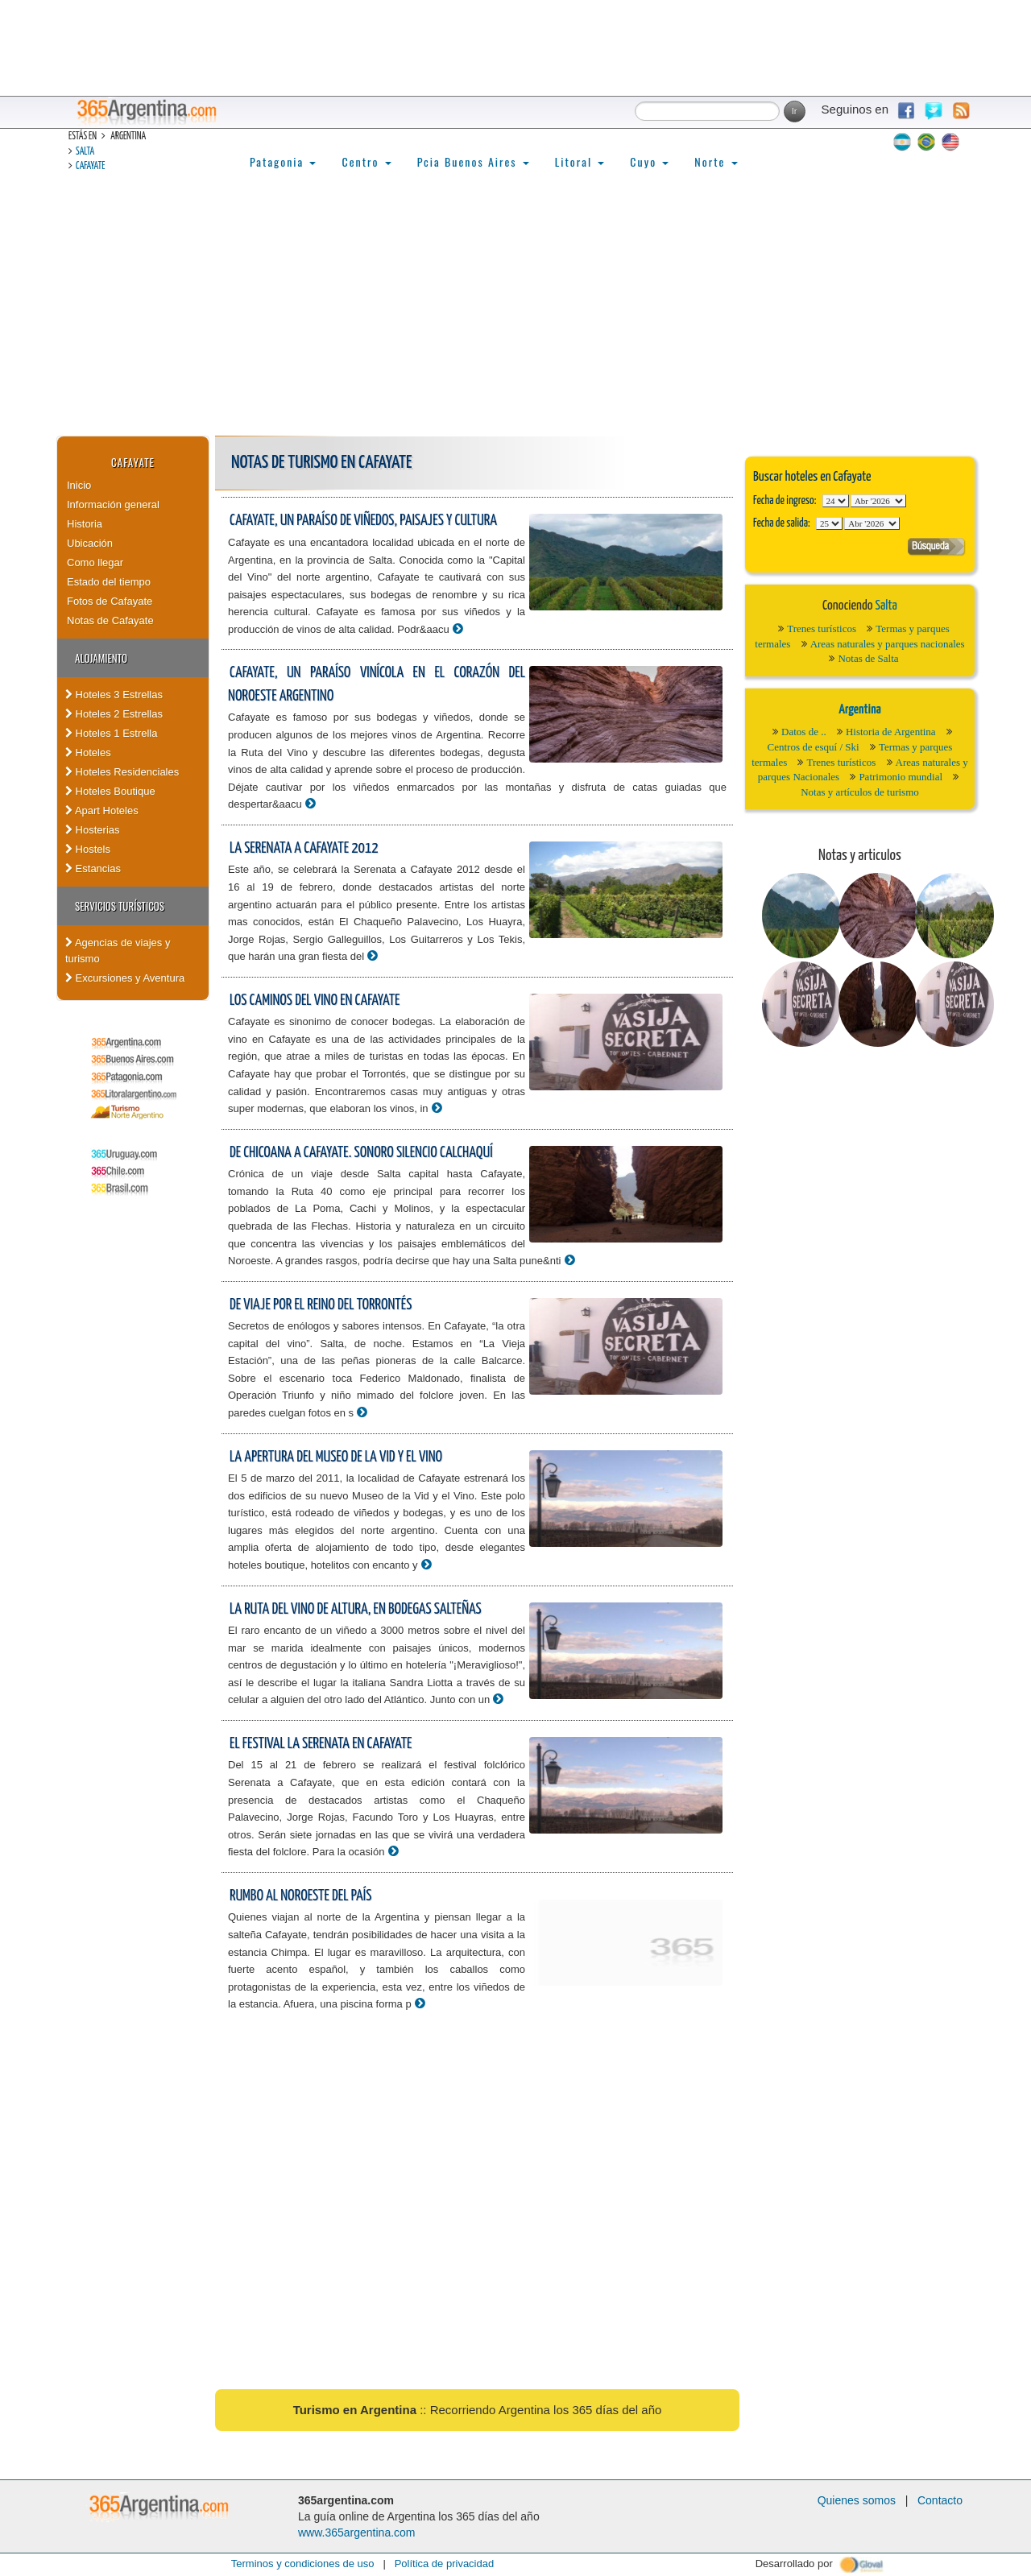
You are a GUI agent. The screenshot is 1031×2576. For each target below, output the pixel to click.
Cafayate (90, 166)
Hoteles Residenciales (122, 772)
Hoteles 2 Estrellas (114, 714)
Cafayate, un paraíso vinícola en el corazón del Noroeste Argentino (376, 684)
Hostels (87, 849)
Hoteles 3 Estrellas (114, 694)
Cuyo (649, 161)
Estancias (93, 868)
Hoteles (88, 752)
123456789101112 (878, 500)
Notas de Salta (868, 658)
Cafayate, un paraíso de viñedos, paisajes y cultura (363, 520)
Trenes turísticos (821, 628)
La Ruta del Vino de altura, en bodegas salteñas (356, 1609)
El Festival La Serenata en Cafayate (321, 1743)
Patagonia (283, 161)
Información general (113, 504)
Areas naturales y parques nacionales (887, 644)
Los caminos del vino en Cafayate (315, 1000)
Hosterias (92, 830)
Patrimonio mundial (900, 777)
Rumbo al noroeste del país (300, 1896)
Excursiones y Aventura (124, 978)
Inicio (79, 485)
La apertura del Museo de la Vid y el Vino (336, 1457)
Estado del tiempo (109, 582)
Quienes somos (857, 2500)
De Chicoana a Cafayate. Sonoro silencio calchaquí (361, 1152)
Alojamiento (101, 658)
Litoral (580, 161)
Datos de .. (803, 732)
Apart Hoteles (102, 810)
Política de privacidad (445, 2563)
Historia (84, 524)
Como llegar (95, 562)
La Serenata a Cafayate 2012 (304, 848)
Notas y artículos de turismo (860, 792)
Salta (85, 152)
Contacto (940, 2500)
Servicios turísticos (119, 906)
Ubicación (90, 543)
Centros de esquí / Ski (813, 747)
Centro (366, 161)
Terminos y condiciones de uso (303, 2563)
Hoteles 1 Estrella (111, 733)
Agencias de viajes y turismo (117, 951)
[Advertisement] (515, 315)
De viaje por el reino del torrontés (321, 1305)
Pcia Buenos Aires (473, 161)
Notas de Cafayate (110, 620)
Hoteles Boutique (110, 791)
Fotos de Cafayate (109, 601)
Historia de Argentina (891, 732)
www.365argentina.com (357, 2532)
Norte (715, 161)
